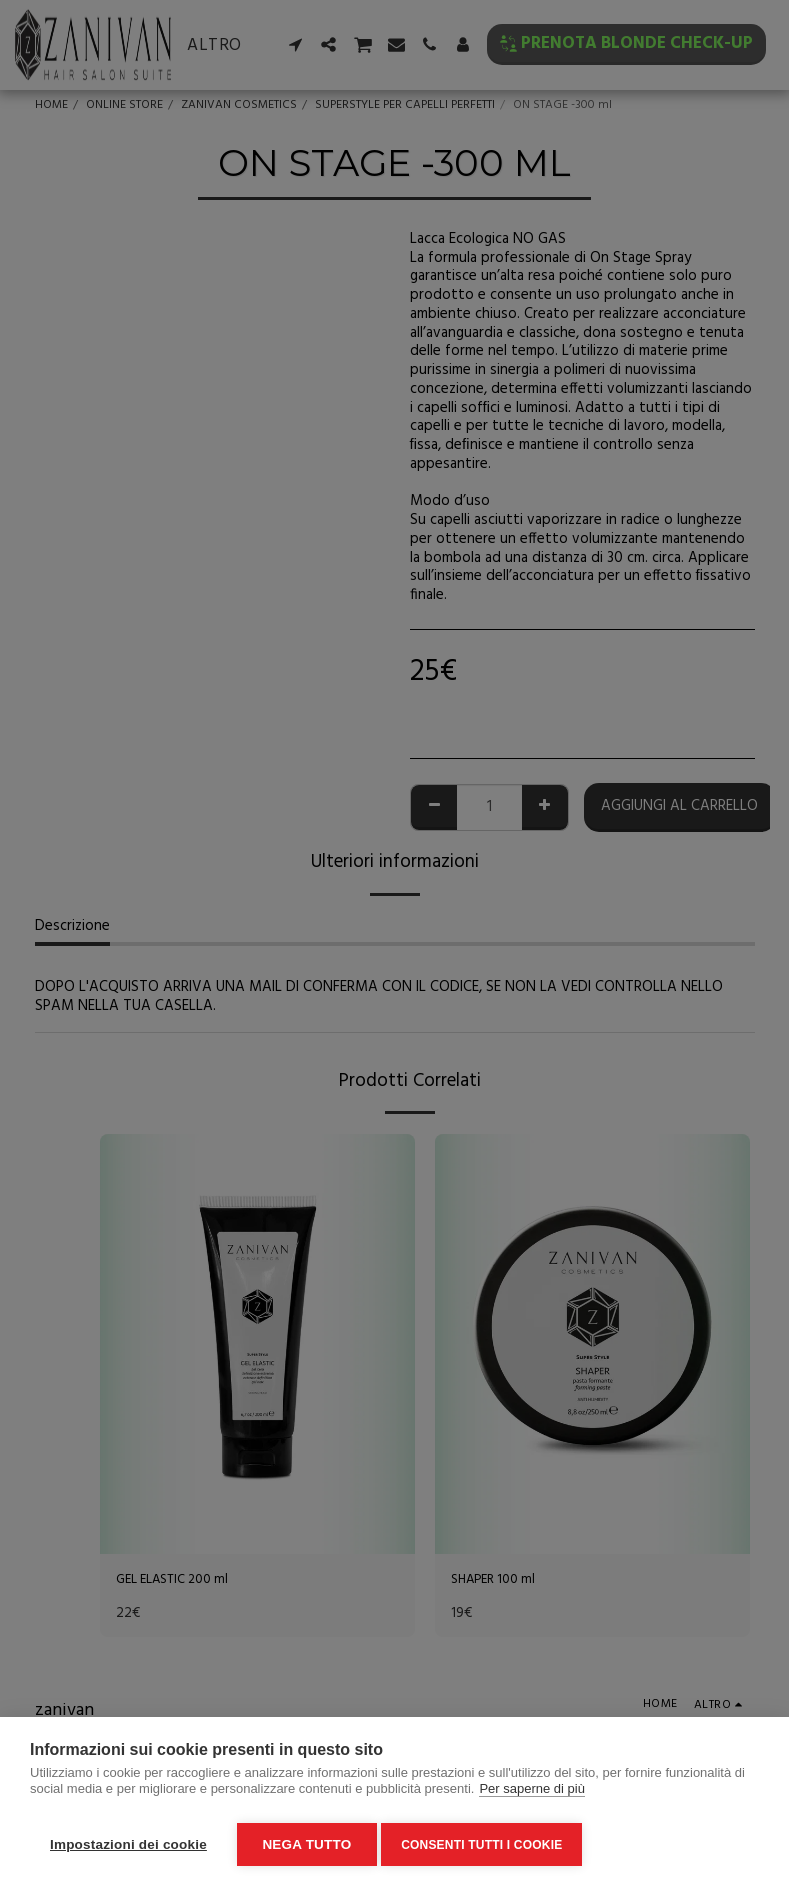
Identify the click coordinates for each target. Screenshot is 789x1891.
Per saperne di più (532, 1794)
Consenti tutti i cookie (487, 1845)
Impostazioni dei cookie (128, 1844)
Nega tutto (306, 1844)
